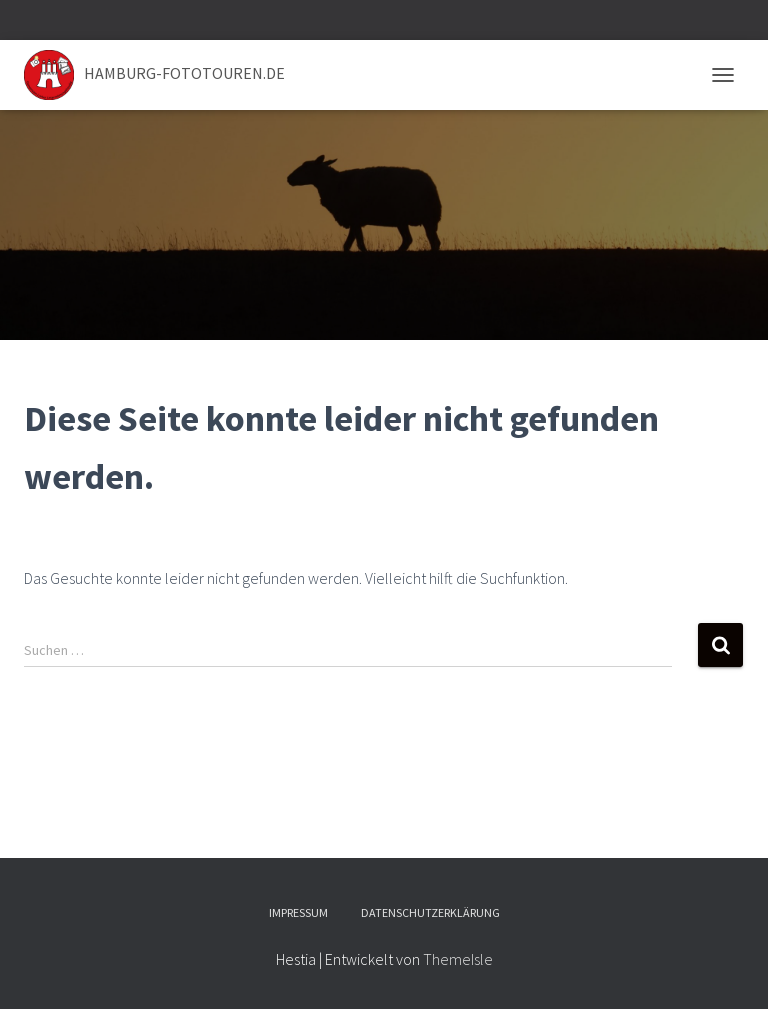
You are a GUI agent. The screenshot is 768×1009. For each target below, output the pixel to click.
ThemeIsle (458, 959)
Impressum (298, 912)
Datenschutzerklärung (430, 912)
